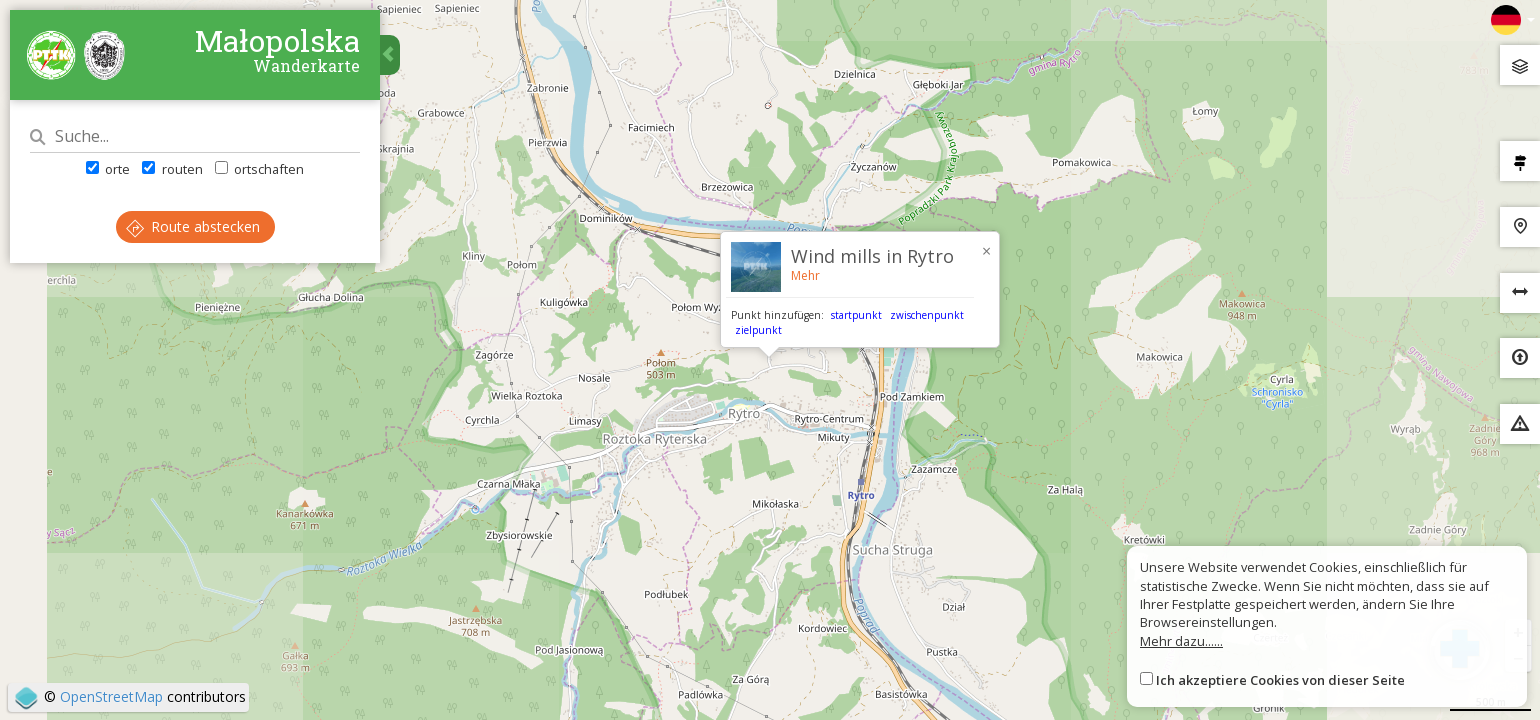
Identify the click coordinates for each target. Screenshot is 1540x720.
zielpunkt (758, 330)
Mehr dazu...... (1181, 641)
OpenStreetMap (111, 696)
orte (108, 169)
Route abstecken (193, 226)
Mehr (805, 275)
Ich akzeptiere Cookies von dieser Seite (1280, 680)
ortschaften (259, 169)
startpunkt (856, 315)
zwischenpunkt (927, 315)
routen (172, 169)
